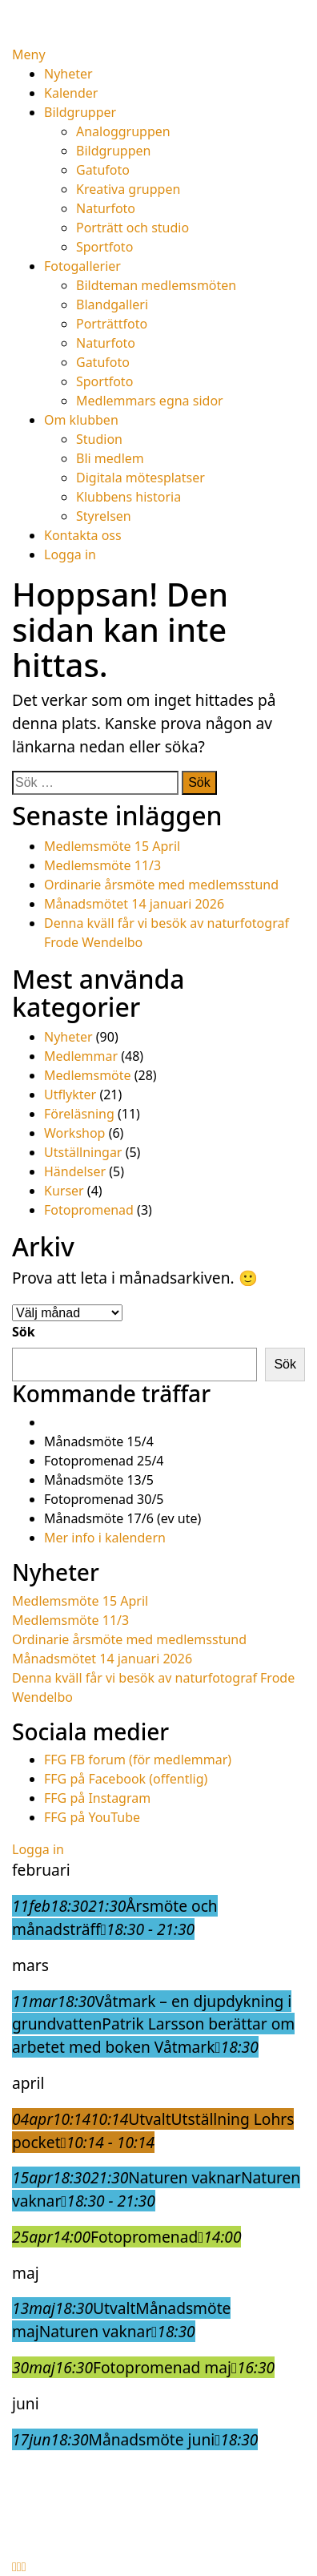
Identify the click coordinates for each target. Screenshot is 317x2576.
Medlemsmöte (87, 1075)
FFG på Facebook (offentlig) (125, 1779)
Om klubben (81, 420)
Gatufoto (103, 170)
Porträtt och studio (132, 227)
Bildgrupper (80, 112)
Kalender (71, 93)
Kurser (64, 1190)
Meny (29, 54)
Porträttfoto (111, 324)
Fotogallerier (82, 266)
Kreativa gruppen (128, 189)
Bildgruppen (113, 150)
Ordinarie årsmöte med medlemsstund (161, 884)
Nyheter (68, 74)
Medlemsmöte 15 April (112, 846)
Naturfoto (105, 208)
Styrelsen (103, 516)
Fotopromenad (89, 1210)
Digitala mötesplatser (140, 477)
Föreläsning (79, 1114)
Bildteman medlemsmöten (156, 285)
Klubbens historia (128, 497)
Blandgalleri (112, 304)
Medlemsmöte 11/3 (102, 865)
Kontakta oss (83, 535)
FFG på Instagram (97, 1798)
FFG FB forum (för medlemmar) (137, 1759)
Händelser (75, 1171)
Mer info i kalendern (105, 1537)
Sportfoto (104, 247)
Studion (99, 439)
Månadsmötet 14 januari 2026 (134, 904)
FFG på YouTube (92, 1817)
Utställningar (83, 1152)
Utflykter (70, 1094)
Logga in (70, 554)
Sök (23, 1331)
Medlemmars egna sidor (149, 400)
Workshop (74, 1133)
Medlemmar (81, 1056)
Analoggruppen (123, 131)
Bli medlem (110, 458)
